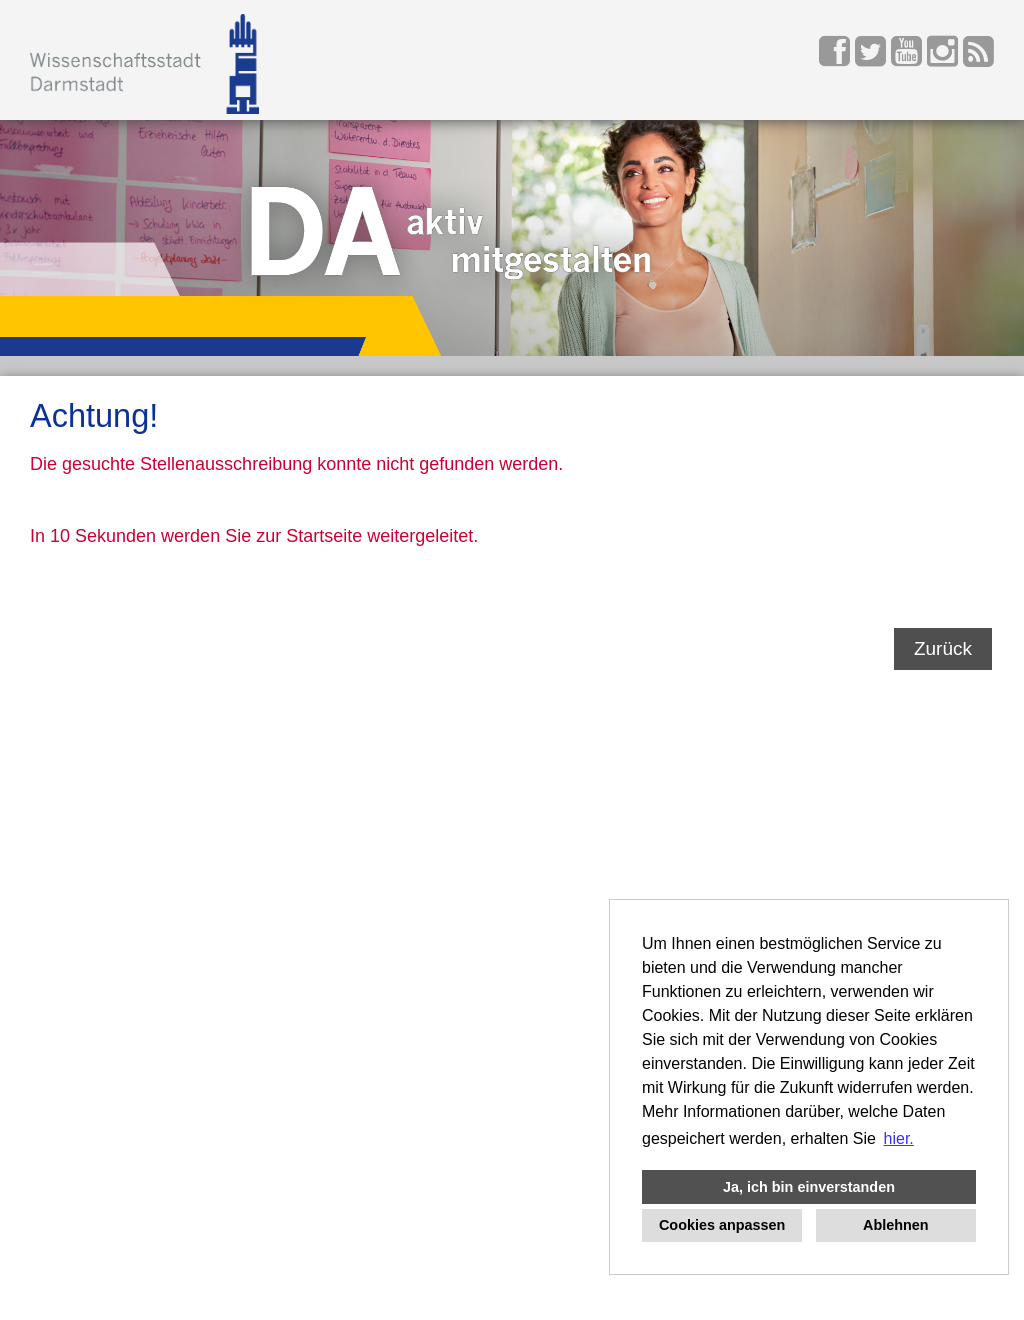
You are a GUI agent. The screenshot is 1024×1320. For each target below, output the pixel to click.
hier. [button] (899, 1138)
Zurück (943, 648)
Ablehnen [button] (896, 1225)
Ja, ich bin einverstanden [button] (809, 1187)
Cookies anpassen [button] (722, 1225)
